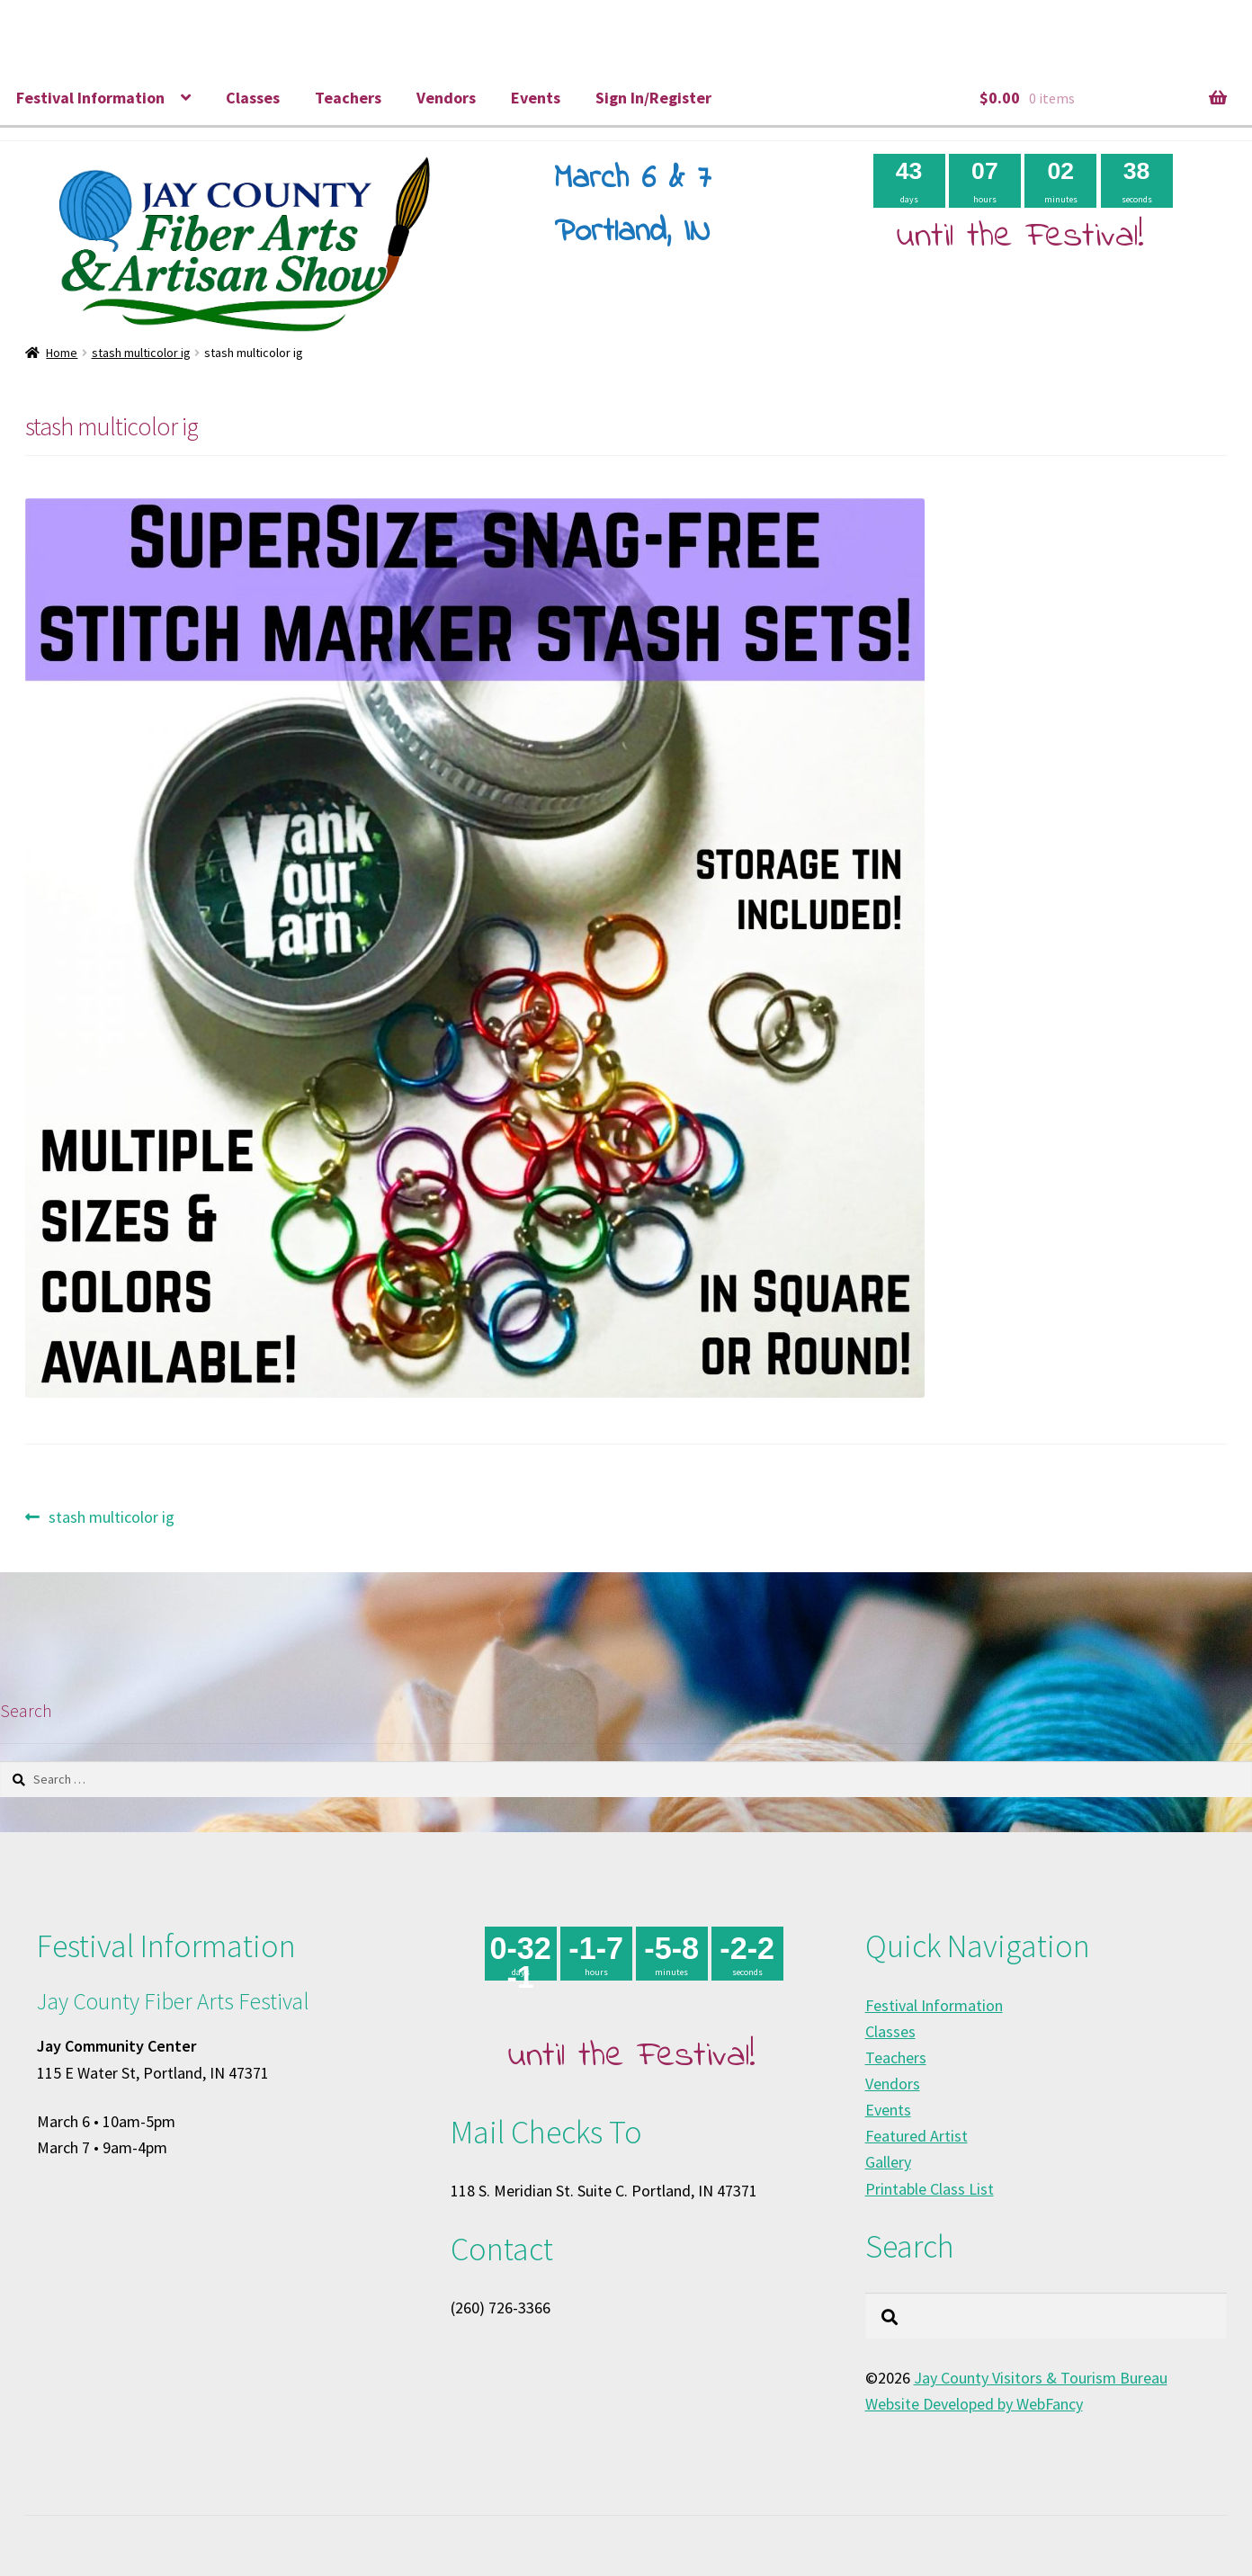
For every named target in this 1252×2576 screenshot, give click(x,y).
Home (61, 352)
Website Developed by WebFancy (974, 2403)
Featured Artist (916, 2135)
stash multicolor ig (141, 352)
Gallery (888, 2161)
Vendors (446, 97)
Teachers (348, 97)
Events (535, 97)
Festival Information (90, 97)
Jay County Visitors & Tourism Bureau (1040, 2377)
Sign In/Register (653, 97)
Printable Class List (929, 2188)
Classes (253, 97)
